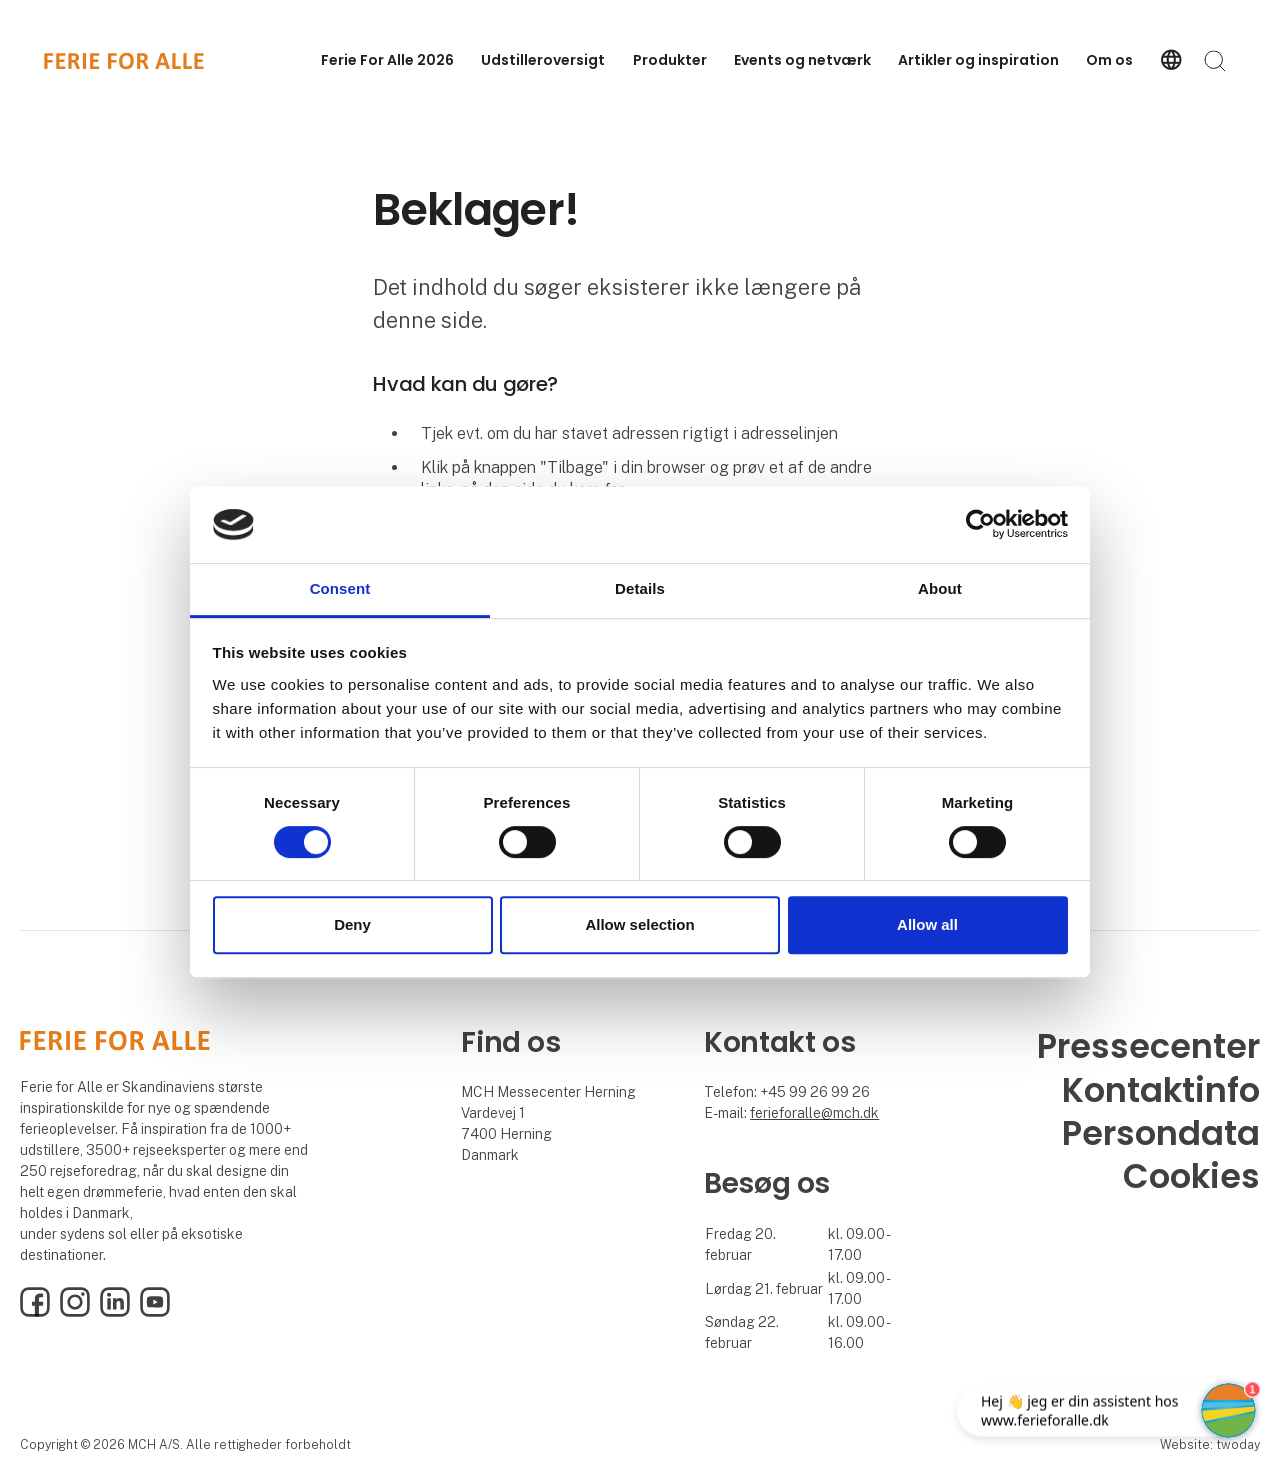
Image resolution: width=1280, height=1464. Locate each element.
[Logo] (124, 61)
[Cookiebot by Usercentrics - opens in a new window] (980, 525)
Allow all (927, 924)
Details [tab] (640, 588)
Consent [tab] (340, 588)
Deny (352, 924)
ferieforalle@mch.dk (814, 1113)
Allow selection (639, 924)
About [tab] (940, 588)
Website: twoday (1210, 1444)
